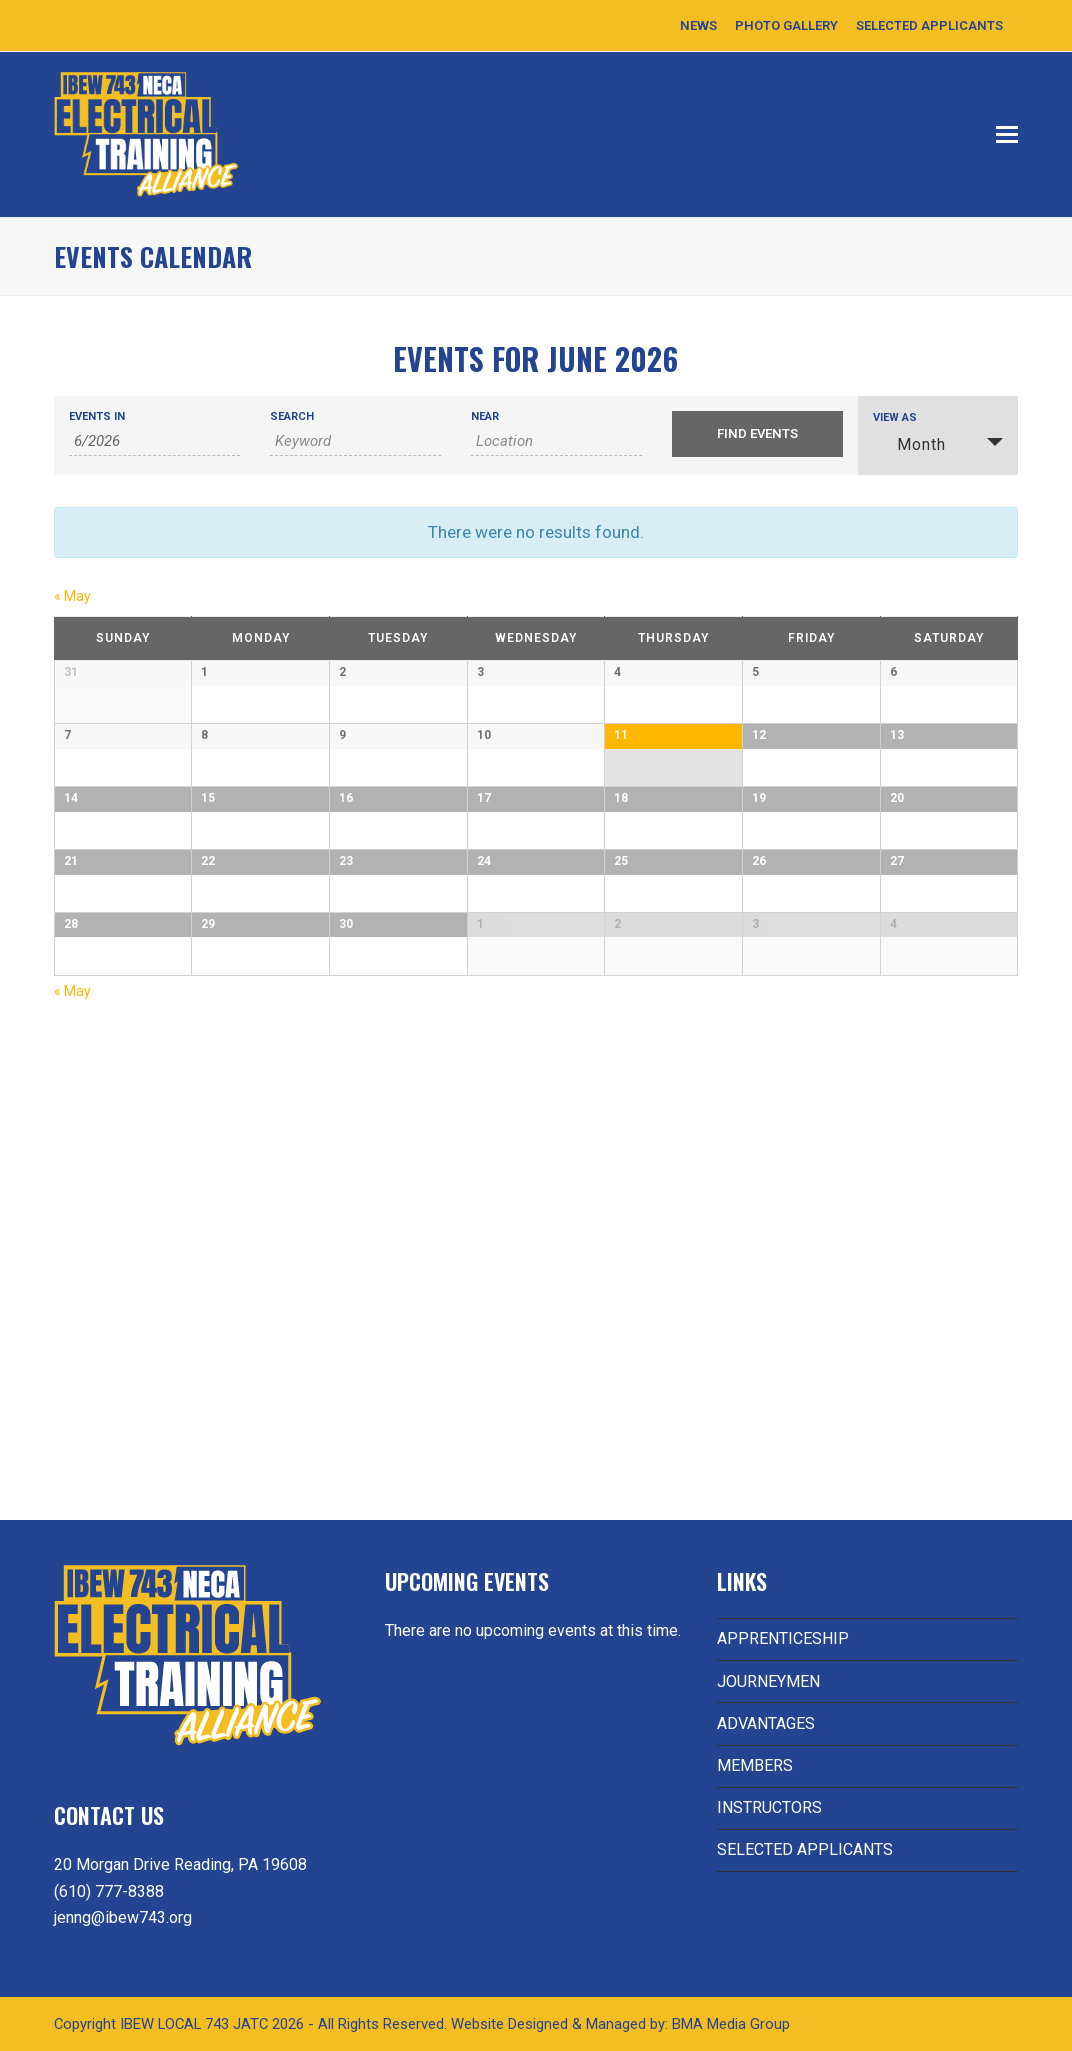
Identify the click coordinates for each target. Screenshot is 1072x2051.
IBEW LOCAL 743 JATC (196, 2024)
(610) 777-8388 (109, 1891)
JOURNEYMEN (768, 1681)
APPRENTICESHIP (783, 1638)
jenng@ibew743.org (123, 1917)
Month (909, 444)
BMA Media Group (731, 2024)
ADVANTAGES (766, 1723)
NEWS (698, 25)
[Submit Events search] (757, 434)
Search (292, 416)
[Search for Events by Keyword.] (355, 441)
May (72, 596)
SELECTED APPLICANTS (929, 25)
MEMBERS (755, 1765)
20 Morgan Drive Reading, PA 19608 (180, 1864)
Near (485, 416)
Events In (97, 416)
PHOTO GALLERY (786, 25)
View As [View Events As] (895, 417)
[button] (1007, 135)
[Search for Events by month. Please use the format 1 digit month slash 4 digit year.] (154, 441)
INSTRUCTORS (769, 1807)
